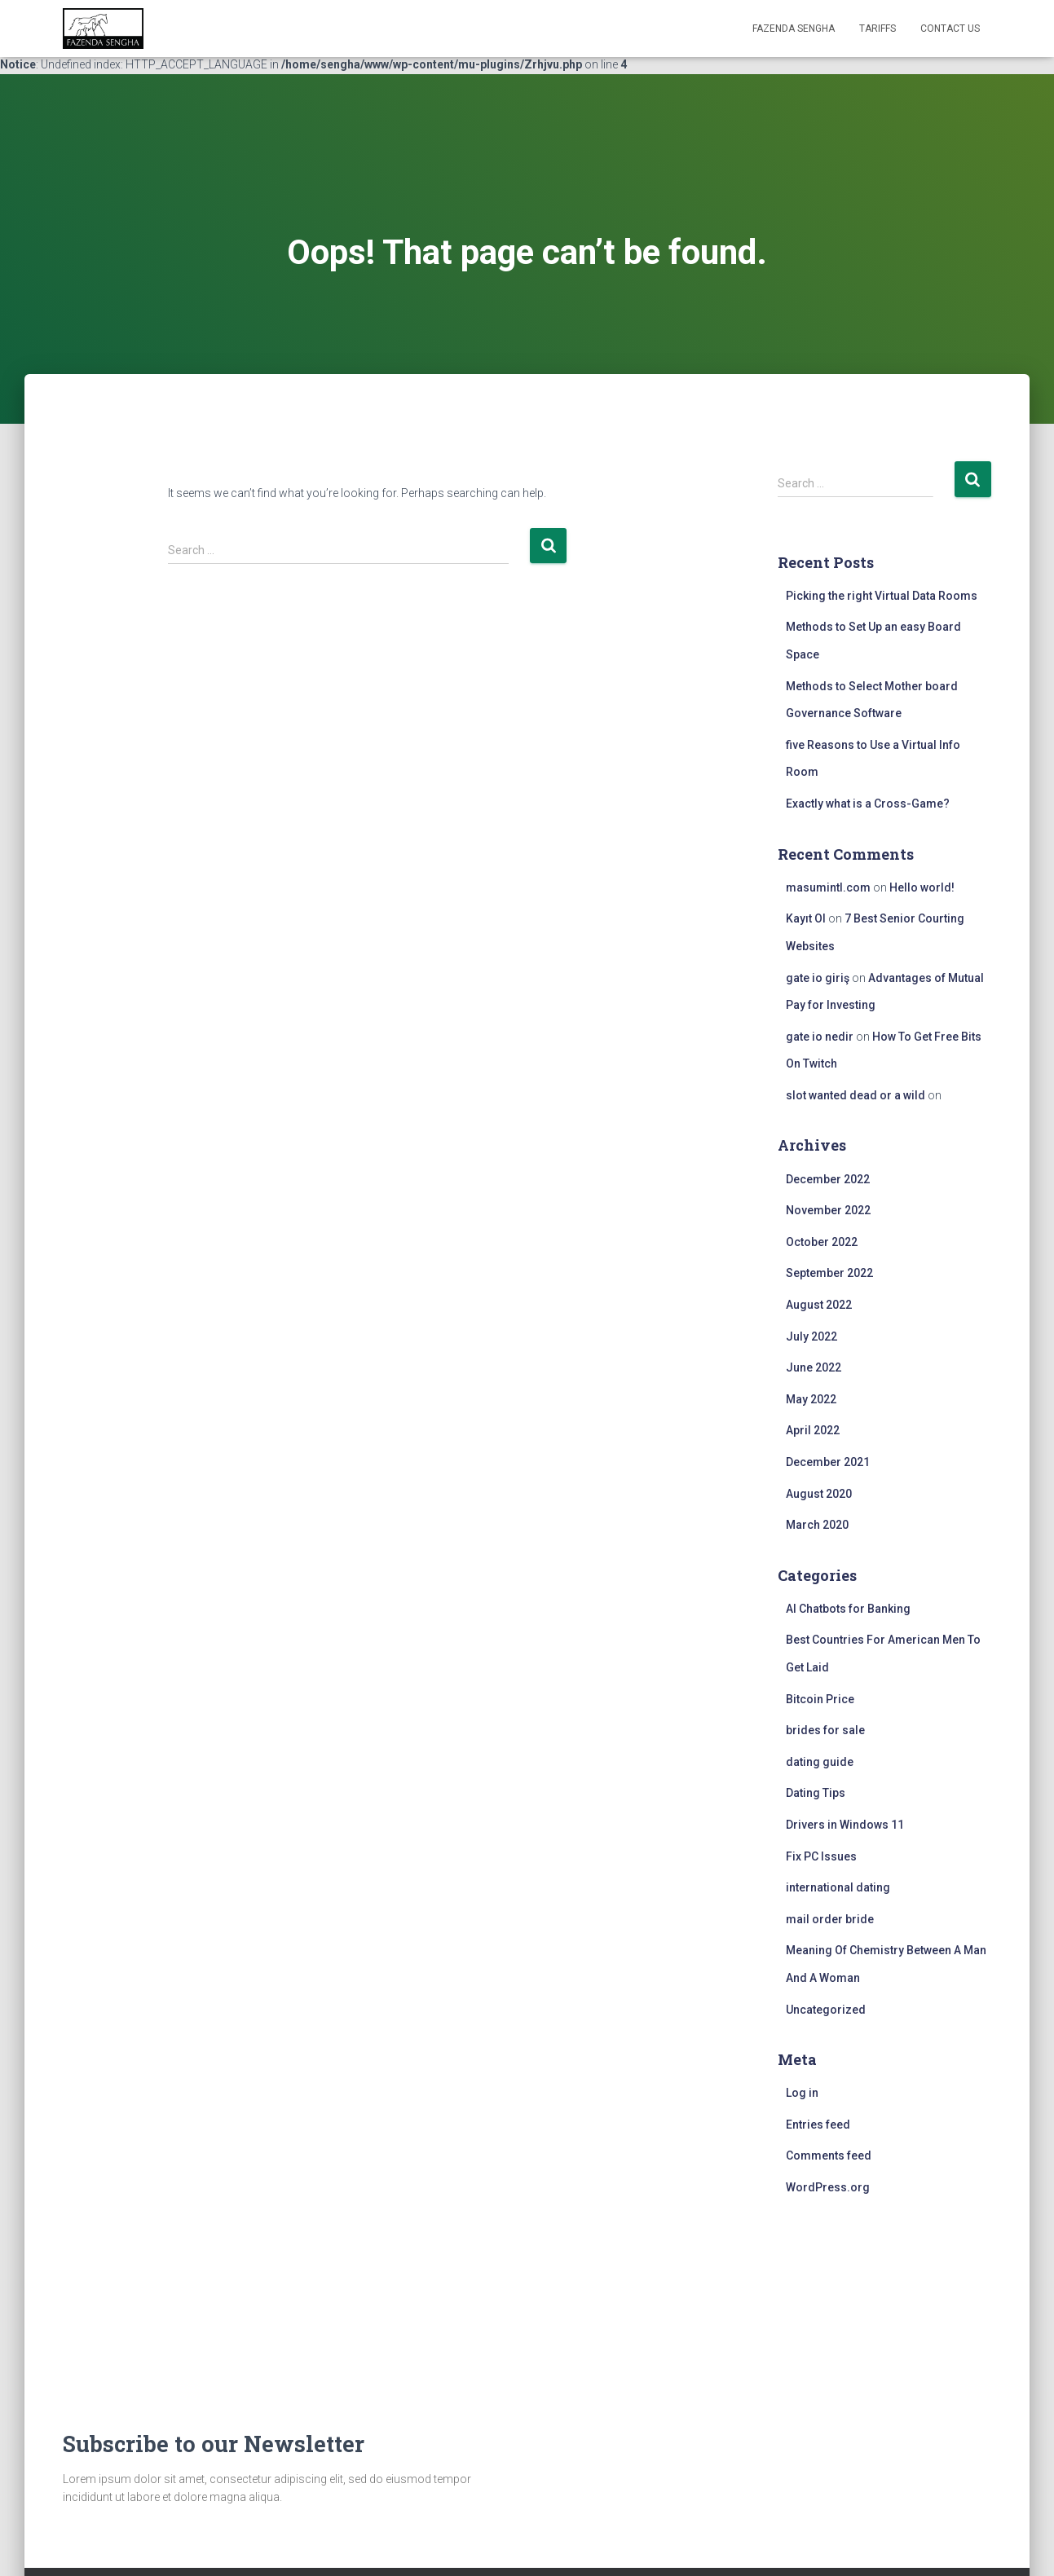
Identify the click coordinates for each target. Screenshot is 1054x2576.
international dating (838, 1887)
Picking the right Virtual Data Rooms (881, 595)
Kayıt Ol (806, 918)
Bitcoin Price (820, 1699)
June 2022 (813, 1367)
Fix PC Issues (821, 1856)
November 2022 (828, 1210)
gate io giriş (817, 977)
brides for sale (825, 1730)
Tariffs (877, 28)
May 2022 (811, 1399)
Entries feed (818, 2124)
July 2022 (811, 1336)
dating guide (819, 1761)
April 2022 (813, 1430)
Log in (802, 2092)
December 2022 (828, 1179)
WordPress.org (828, 2187)
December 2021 (828, 1462)
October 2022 (822, 1241)
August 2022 (819, 1304)
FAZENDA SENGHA (793, 28)
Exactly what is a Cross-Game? (868, 803)
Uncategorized (826, 2009)
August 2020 (819, 1493)
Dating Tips (815, 1792)
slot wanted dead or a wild (855, 1095)
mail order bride (830, 1919)
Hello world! (922, 887)
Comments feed (828, 2155)
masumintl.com (828, 887)
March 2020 (817, 1524)
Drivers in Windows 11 (845, 1824)
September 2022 (829, 1272)
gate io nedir (819, 1036)
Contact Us (950, 28)
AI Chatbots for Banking (848, 1608)
